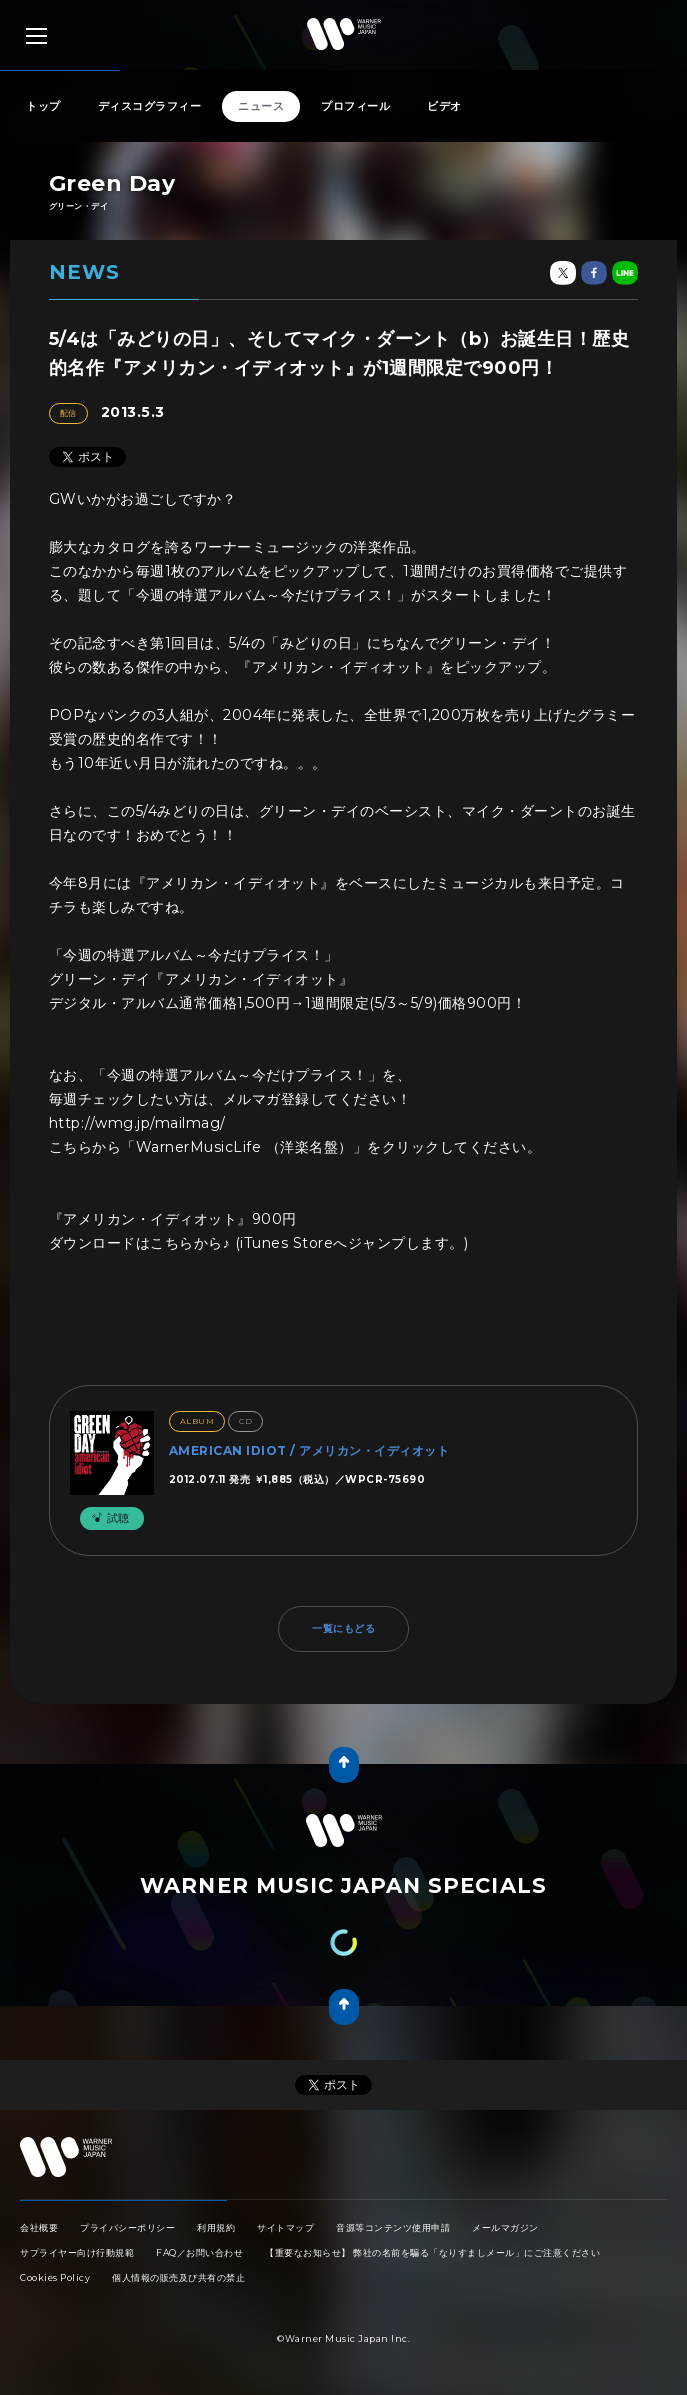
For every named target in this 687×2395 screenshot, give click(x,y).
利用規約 (216, 2227)
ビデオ (444, 106)
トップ (43, 106)
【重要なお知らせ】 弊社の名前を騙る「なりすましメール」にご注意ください (432, 2252)
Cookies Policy (55, 2277)
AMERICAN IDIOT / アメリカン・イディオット (309, 1450)
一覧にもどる (343, 1628)
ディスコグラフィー (150, 106)
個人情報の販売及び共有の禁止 (178, 2277)
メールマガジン (505, 2227)
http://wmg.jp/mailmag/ (137, 1123)
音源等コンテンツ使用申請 (393, 2227)
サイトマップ (285, 2227)
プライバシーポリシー (127, 2227)
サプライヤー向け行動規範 (77, 2252)
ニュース (261, 106)
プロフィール (355, 106)
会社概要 (39, 2227)
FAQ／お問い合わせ (199, 2252)
